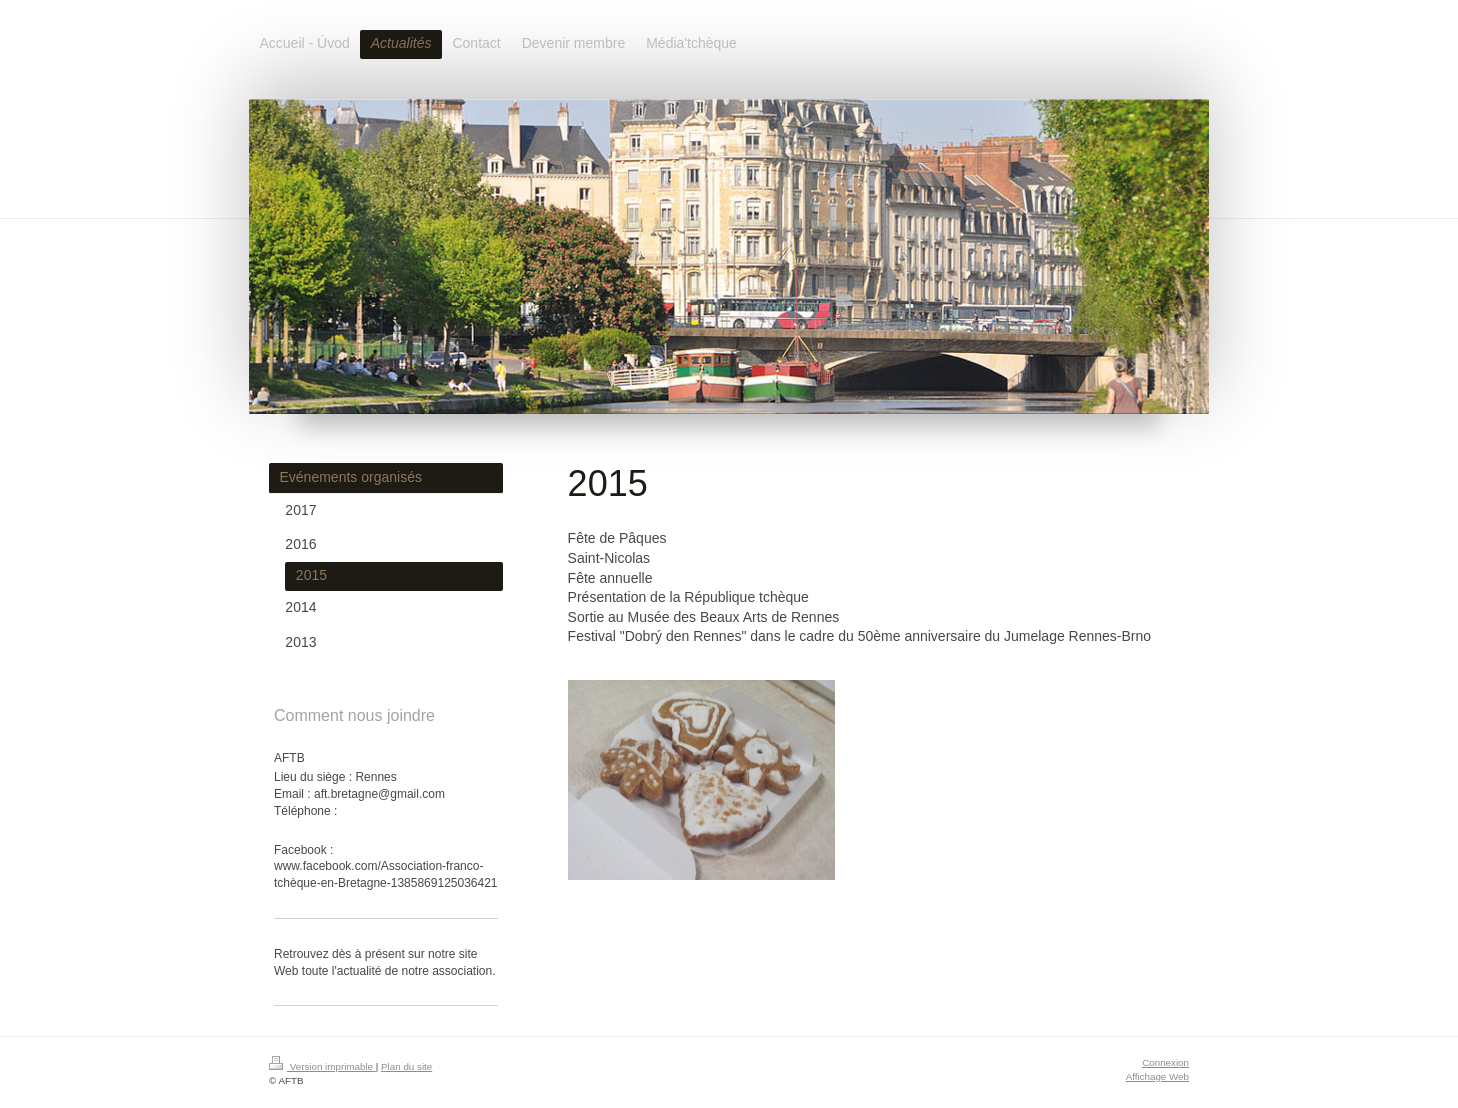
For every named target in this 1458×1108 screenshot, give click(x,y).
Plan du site (406, 1066)
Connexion (1165, 1062)
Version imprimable (322, 1066)
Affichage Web (1157, 1076)
